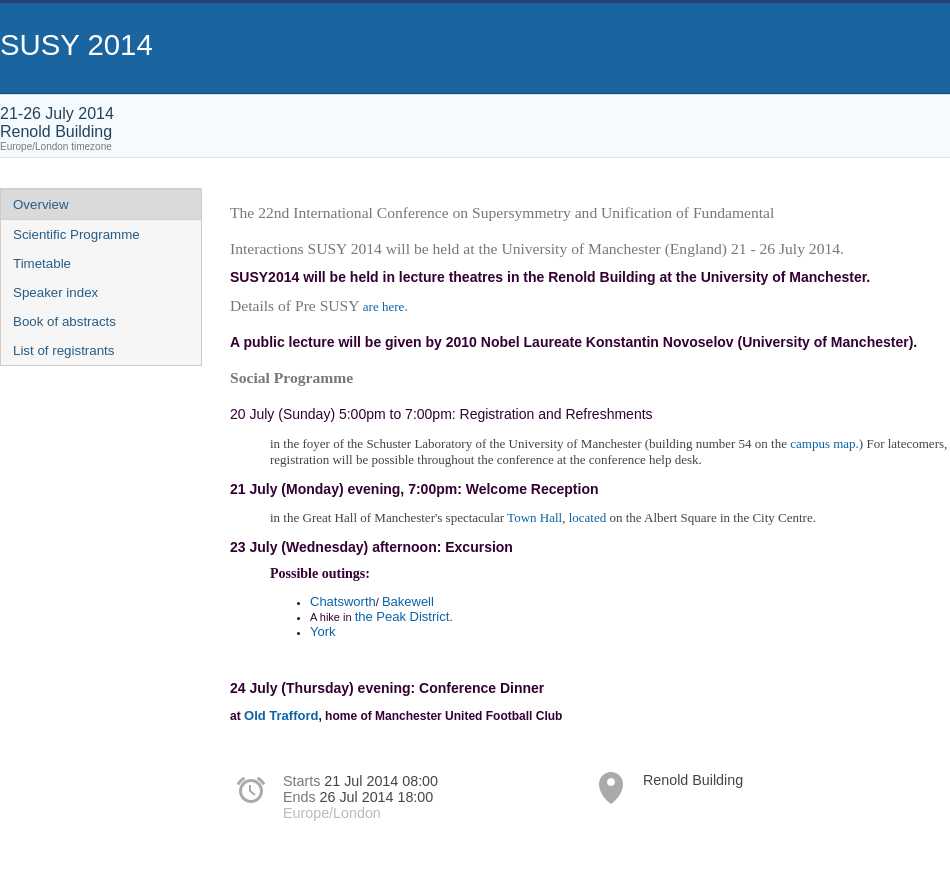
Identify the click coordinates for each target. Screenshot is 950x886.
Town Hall (534, 517)
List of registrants (63, 350)
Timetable (42, 263)
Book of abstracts (64, 321)
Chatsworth (343, 601)
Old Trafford (281, 715)
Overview (41, 204)
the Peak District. (404, 616)
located (588, 517)
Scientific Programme (76, 234)
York (323, 631)
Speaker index (55, 292)
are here (384, 306)
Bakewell (408, 601)
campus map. (824, 443)
